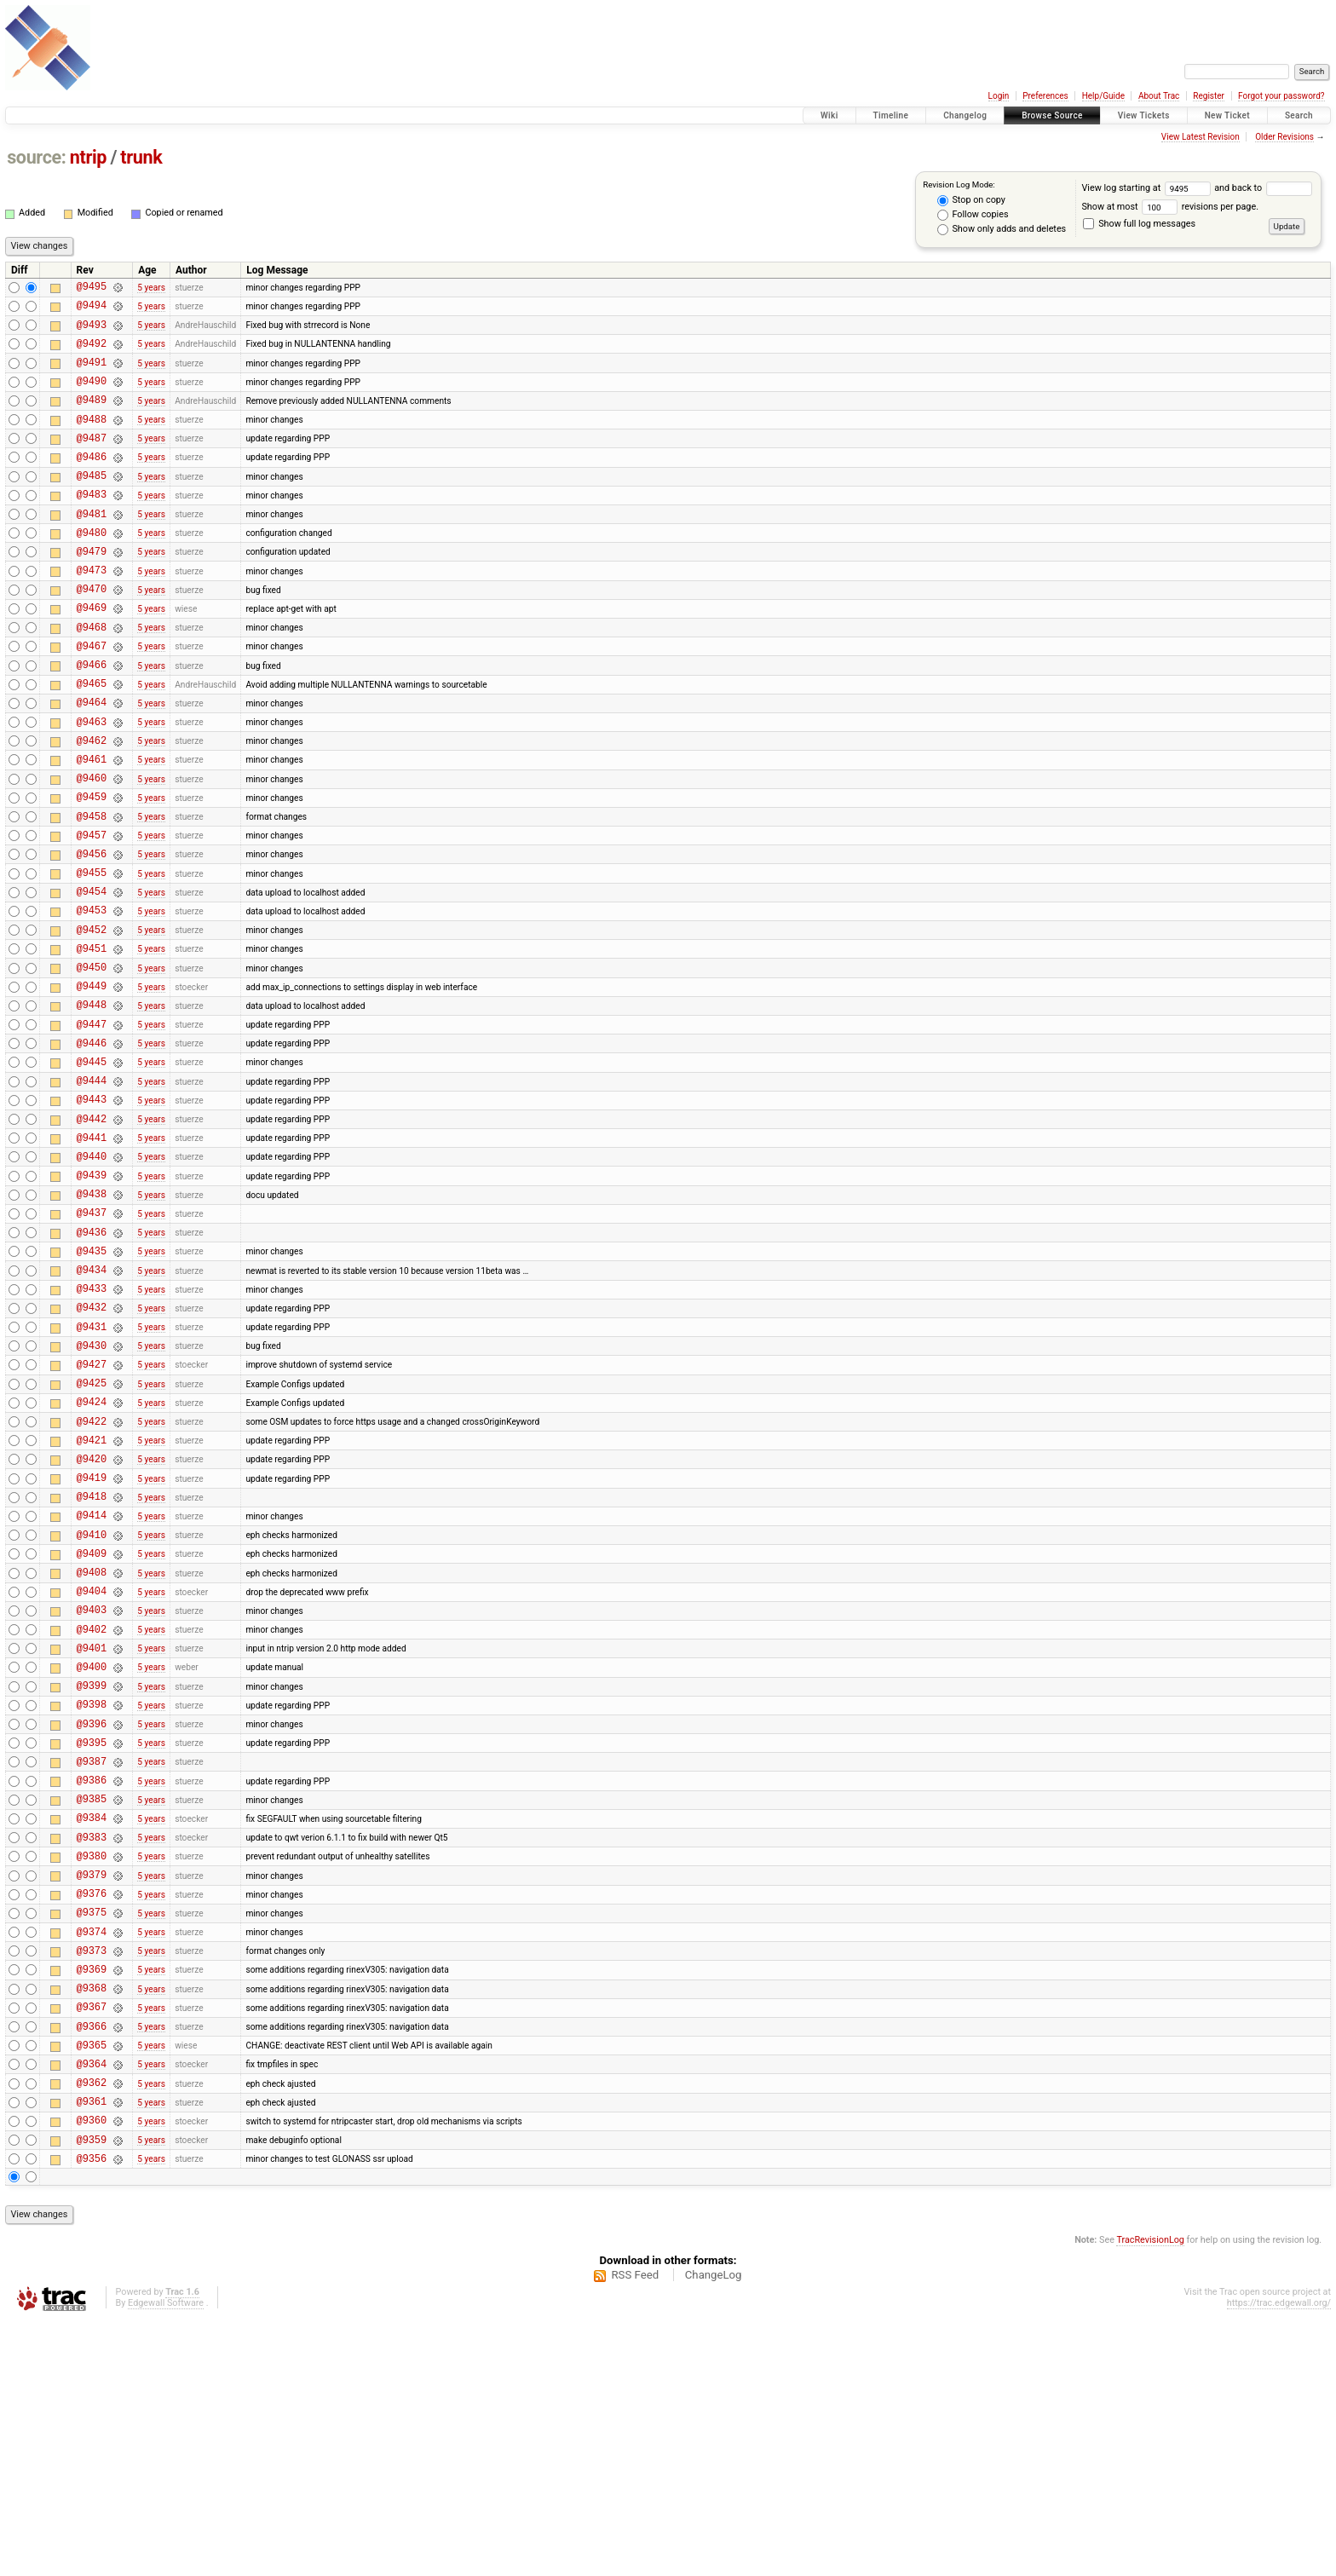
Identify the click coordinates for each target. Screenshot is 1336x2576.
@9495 (92, 288)
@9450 (92, 1061)
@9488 (92, 439)
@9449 (92, 1082)
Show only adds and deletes (1001, 229)
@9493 (92, 332)
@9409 (92, 1727)
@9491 (92, 374)
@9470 (92, 632)
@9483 (92, 524)
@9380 (92, 2070)
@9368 (92, 2220)
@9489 (92, 417)
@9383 (92, 2049)
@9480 (92, 568)
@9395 (92, 1941)
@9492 (92, 353)
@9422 (92, 1577)
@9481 (92, 546)
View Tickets (1144, 115)
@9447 (92, 1126)
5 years (151, 288)
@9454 (92, 975)
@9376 (92, 2113)
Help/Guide (1103, 96)
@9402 (92, 1813)
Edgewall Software (166, 2558)
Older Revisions (1284, 136)
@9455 (92, 954)
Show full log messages (1139, 223)
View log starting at (1147, 187)
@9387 (92, 1963)
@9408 (92, 1748)
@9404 (92, 1769)
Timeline (891, 115)
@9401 (92, 1834)
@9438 (92, 1318)
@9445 (92, 1168)
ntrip (88, 157)
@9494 (92, 310)
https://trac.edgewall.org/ (1279, 2558)
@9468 (92, 675)
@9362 (92, 2327)
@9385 (92, 2005)
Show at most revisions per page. (1169, 206)
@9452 (92, 1018)
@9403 (92, 1791)
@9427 (92, 1512)
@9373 (92, 2177)
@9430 (92, 1491)
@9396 (92, 1920)
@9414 (92, 1683)
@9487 (92, 460)
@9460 (92, 846)
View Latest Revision (1200, 136)
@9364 (92, 2306)
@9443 (92, 1211)
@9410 (92, 1705)
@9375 (92, 2134)
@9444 (92, 1190)
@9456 (92, 932)
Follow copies (973, 215)
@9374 (92, 2156)
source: (36, 157)
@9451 (92, 1040)
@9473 (92, 610)
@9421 (92, 1598)
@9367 (92, 2241)
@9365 (92, 2285)
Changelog (965, 115)
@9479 (92, 589)
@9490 (92, 396)
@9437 (92, 1340)
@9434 (92, 1404)
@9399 (92, 1877)
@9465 (92, 739)
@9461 (92, 825)
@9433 (92, 1426)
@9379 (92, 2091)
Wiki (829, 115)
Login (999, 96)
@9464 (92, 760)
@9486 (92, 482)
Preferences (1045, 96)
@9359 (92, 2392)
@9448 (92, 1104)
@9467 (92, 696)
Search (1299, 115)
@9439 (92, 1297)
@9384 (92, 2027)
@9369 (92, 2199)
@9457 (92, 911)
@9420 (92, 1619)
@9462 (92, 804)
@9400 (92, 1855)
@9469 (92, 653)
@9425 (92, 1533)
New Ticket (1227, 115)
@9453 (92, 996)
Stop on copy (971, 200)
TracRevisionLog (1150, 2495)
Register (1208, 96)
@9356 (92, 2413)
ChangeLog (713, 2530)
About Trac (1158, 96)
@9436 (92, 1362)
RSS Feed (635, 2530)
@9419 (92, 1641)
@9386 (92, 1984)
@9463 (92, 782)
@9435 (92, 1383)
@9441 (92, 1255)
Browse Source (1052, 115)
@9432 (92, 1447)
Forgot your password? (1281, 96)
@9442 (92, 1233)
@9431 (92, 1469)
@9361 (92, 2349)
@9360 (92, 2370)
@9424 (92, 1554)
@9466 (92, 718)
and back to (1262, 187)
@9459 (92, 868)
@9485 (92, 503)
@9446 (92, 1147)
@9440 (92, 1276)
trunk (141, 157)
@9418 (92, 1662)
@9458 (92, 890)
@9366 (92, 2263)
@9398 (92, 1898)
